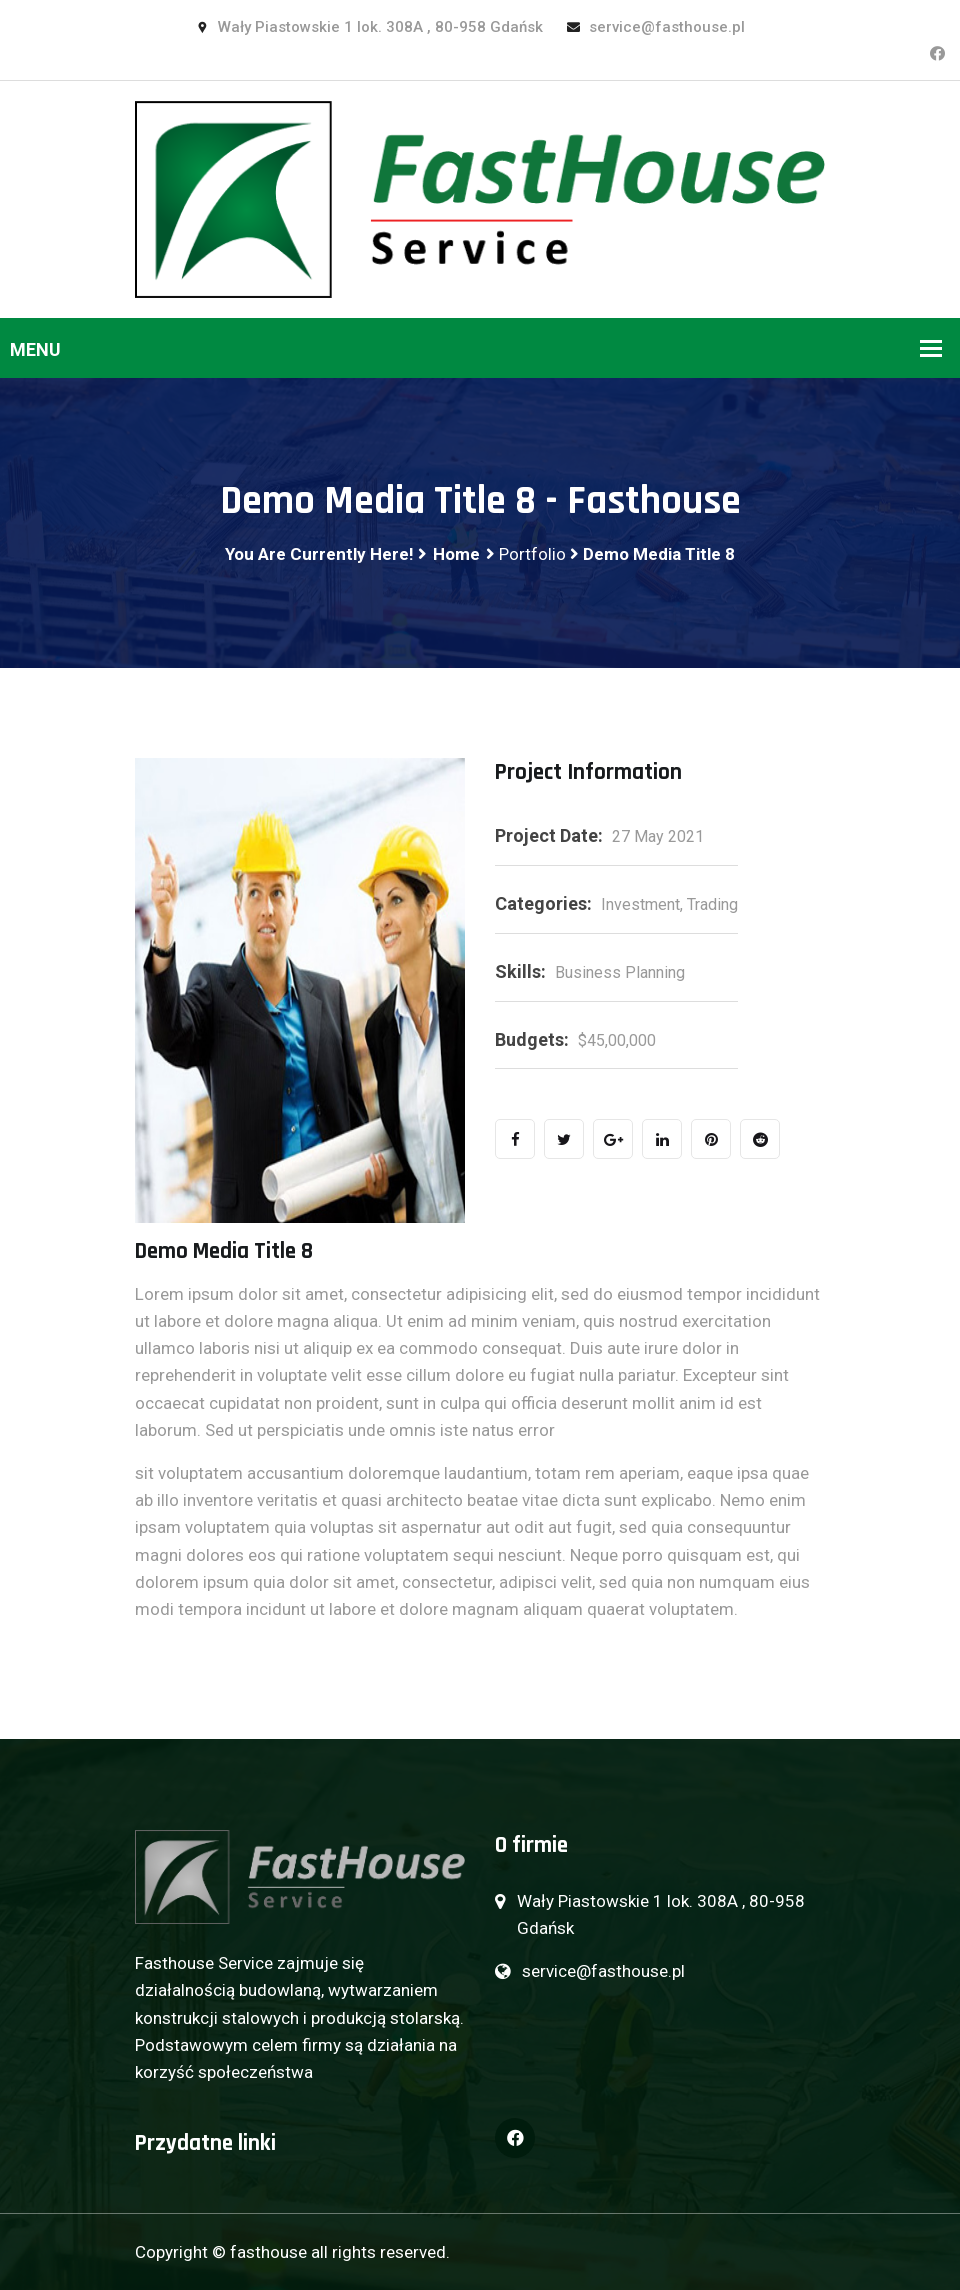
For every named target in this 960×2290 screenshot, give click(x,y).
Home (456, 554)
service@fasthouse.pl (656, 27)
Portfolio (532, 554)
